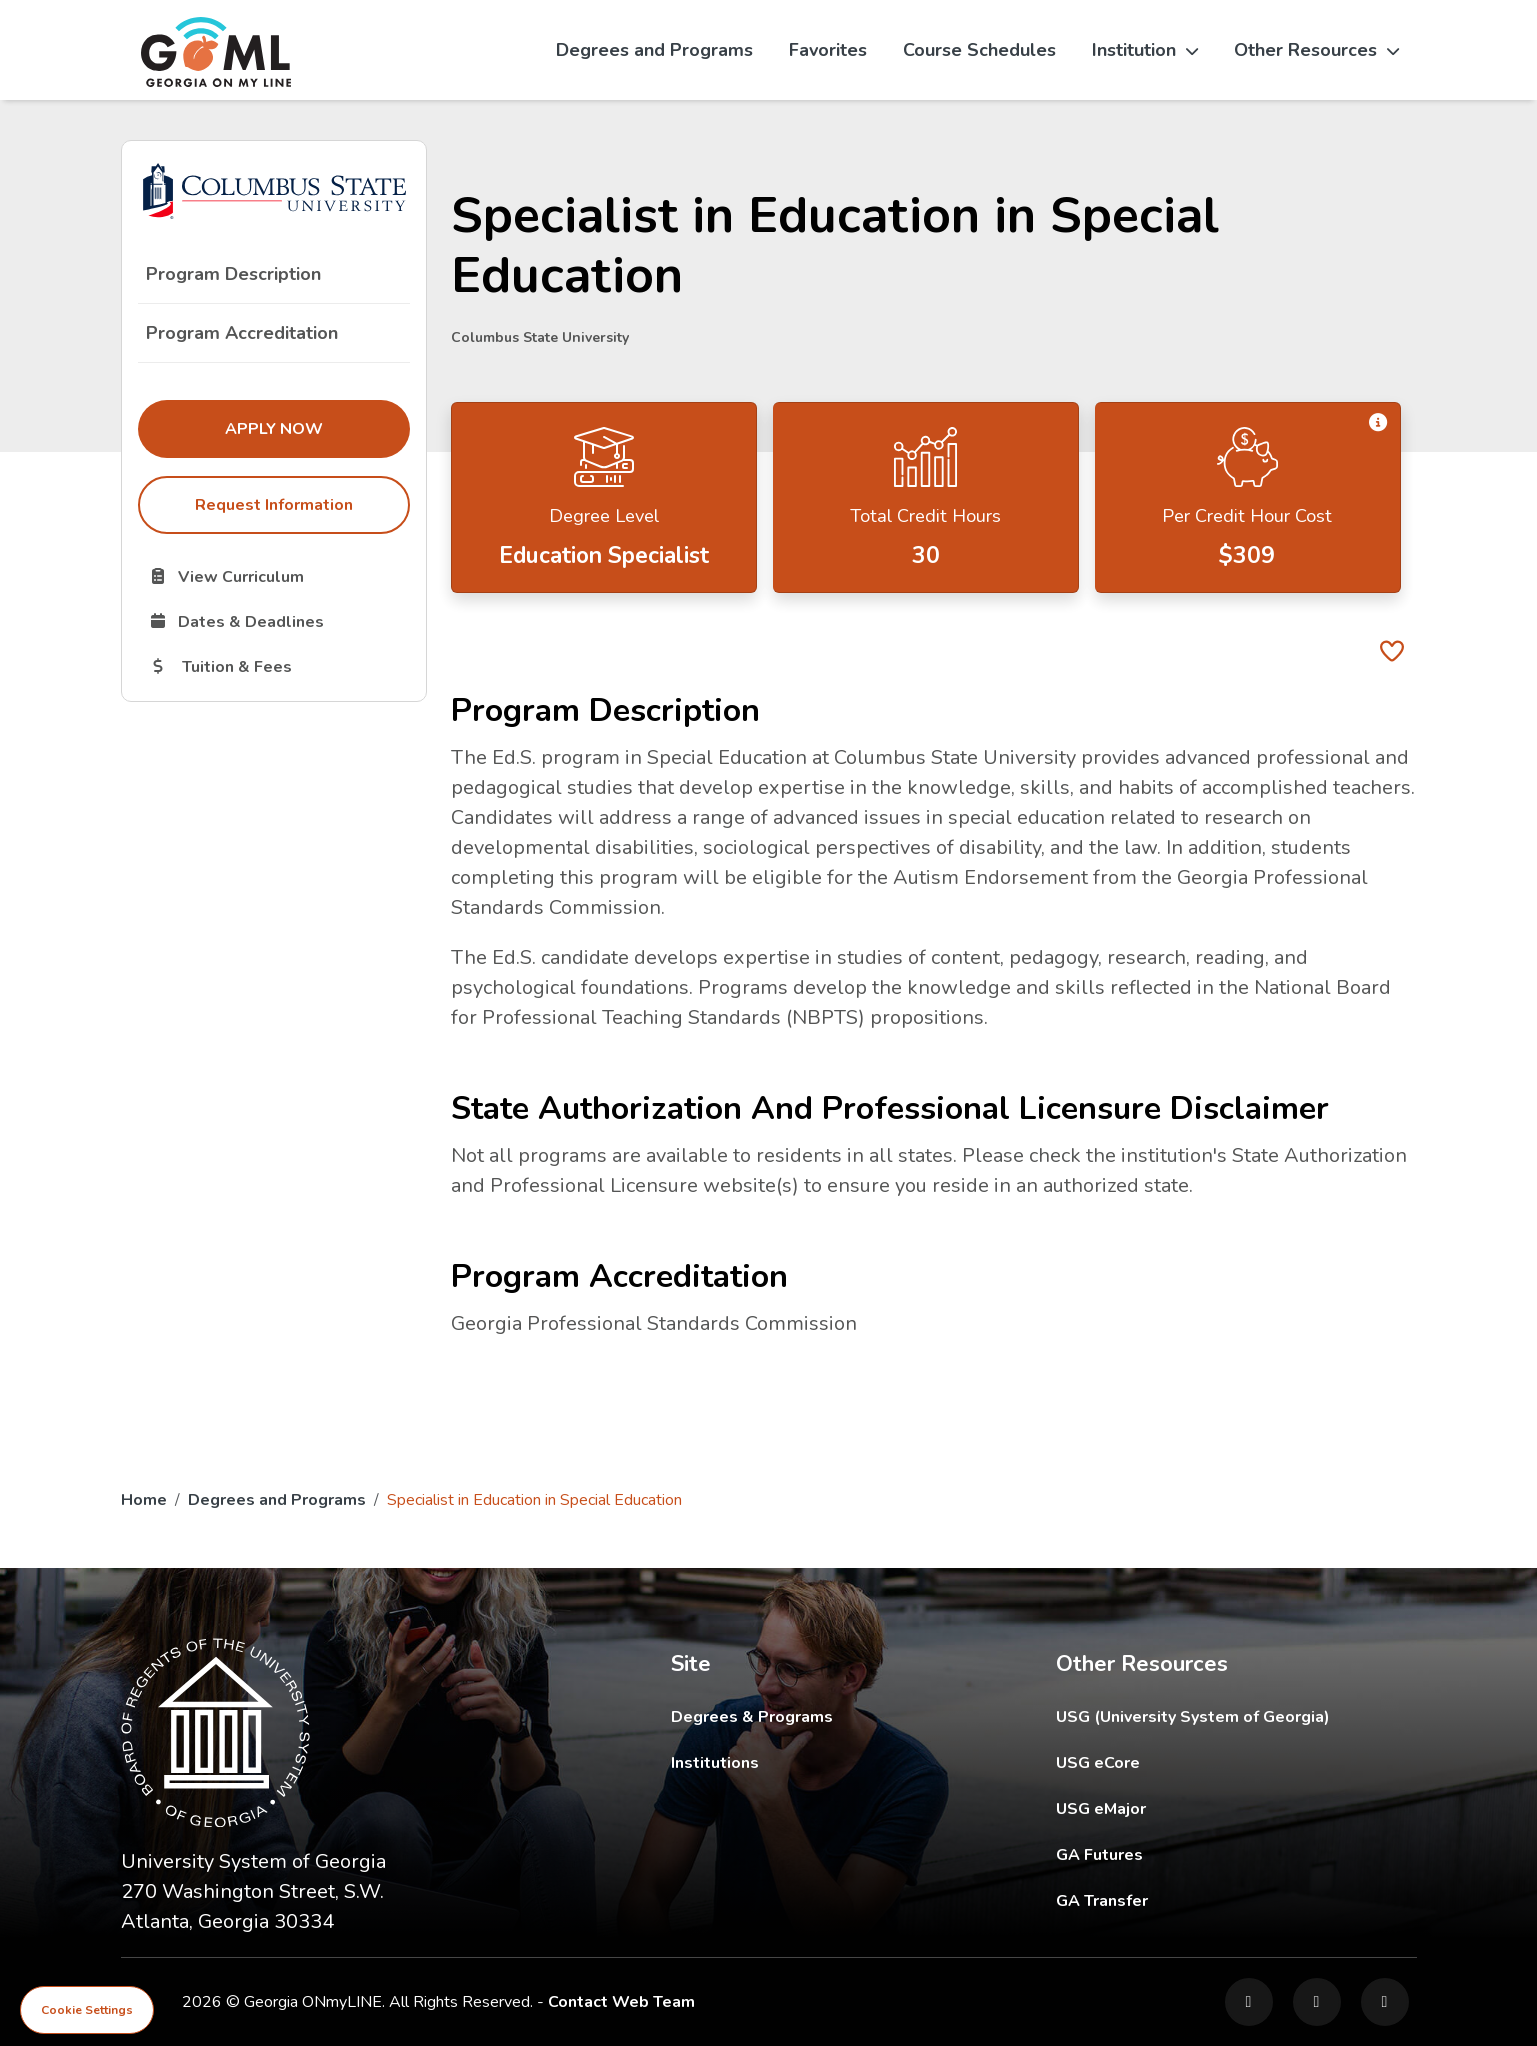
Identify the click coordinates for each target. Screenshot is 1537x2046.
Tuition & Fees (278, 666)
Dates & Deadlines (278, 621)
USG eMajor (1217, 1808)
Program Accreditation (242, 333)
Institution (1145, 50)
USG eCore (1214, 1762)
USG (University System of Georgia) (1208, 1716)
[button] (1378, 422)
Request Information (274, 505)
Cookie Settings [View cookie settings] (87, 2010)
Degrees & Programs (752, 1717)
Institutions (715, 1763)
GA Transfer (1236, 1900)
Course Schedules (979, 50)
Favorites (828, 50)
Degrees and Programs (654, 50)
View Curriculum (278, 576)
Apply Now (317, 428)
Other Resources (1316, 50)
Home (144, 1500)
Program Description (233, 274)
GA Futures (1235, 1854)
